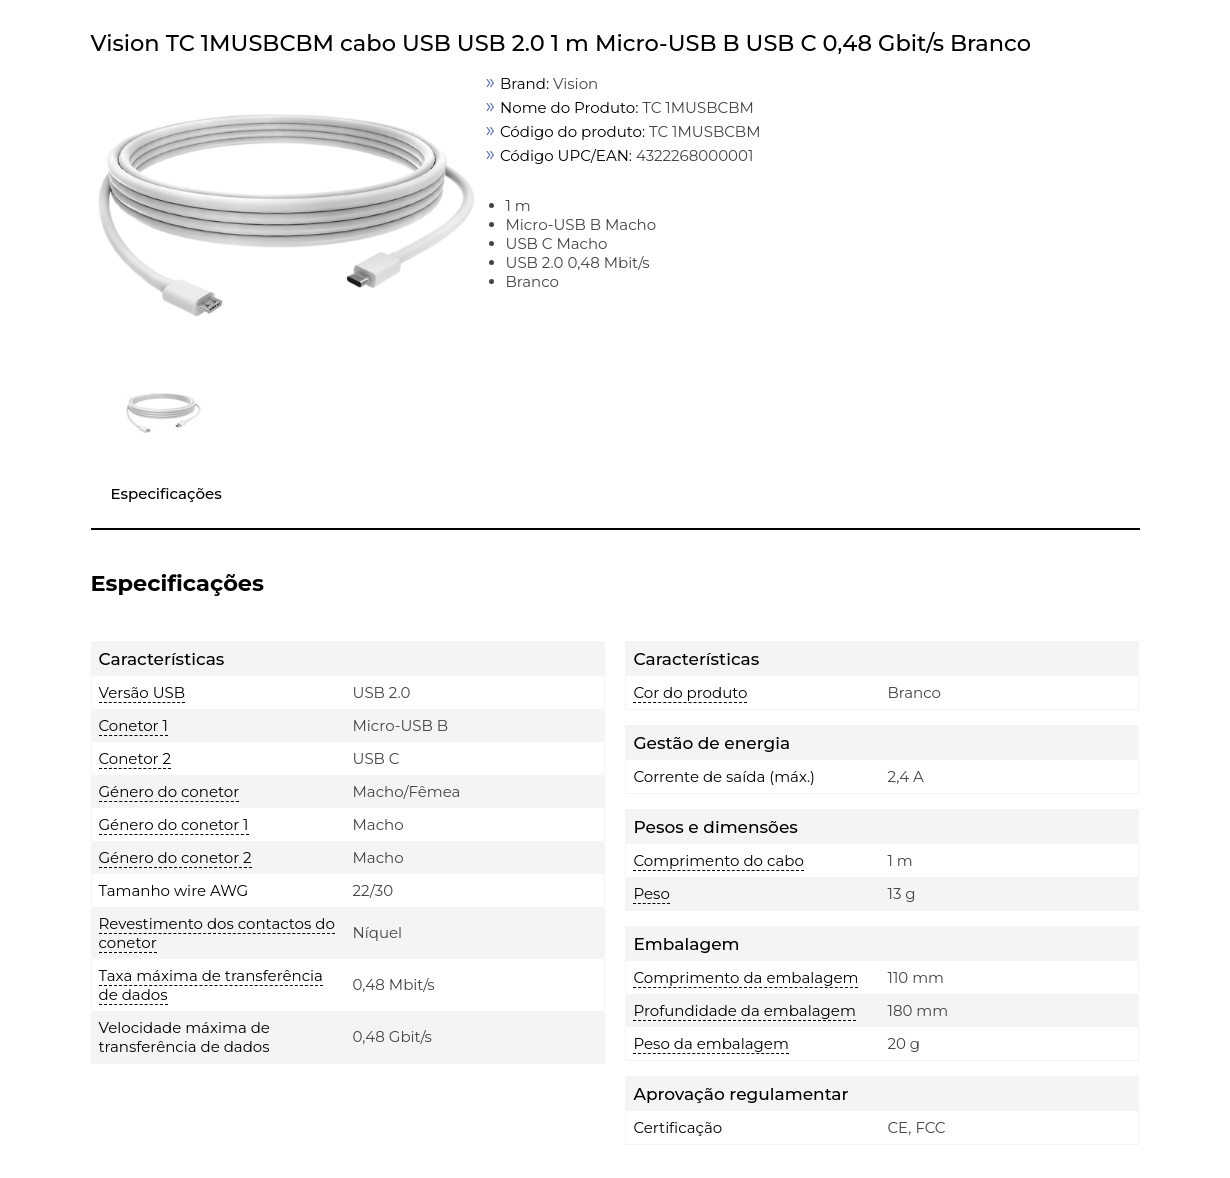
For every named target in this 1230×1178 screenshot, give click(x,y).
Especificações (166, 493)
